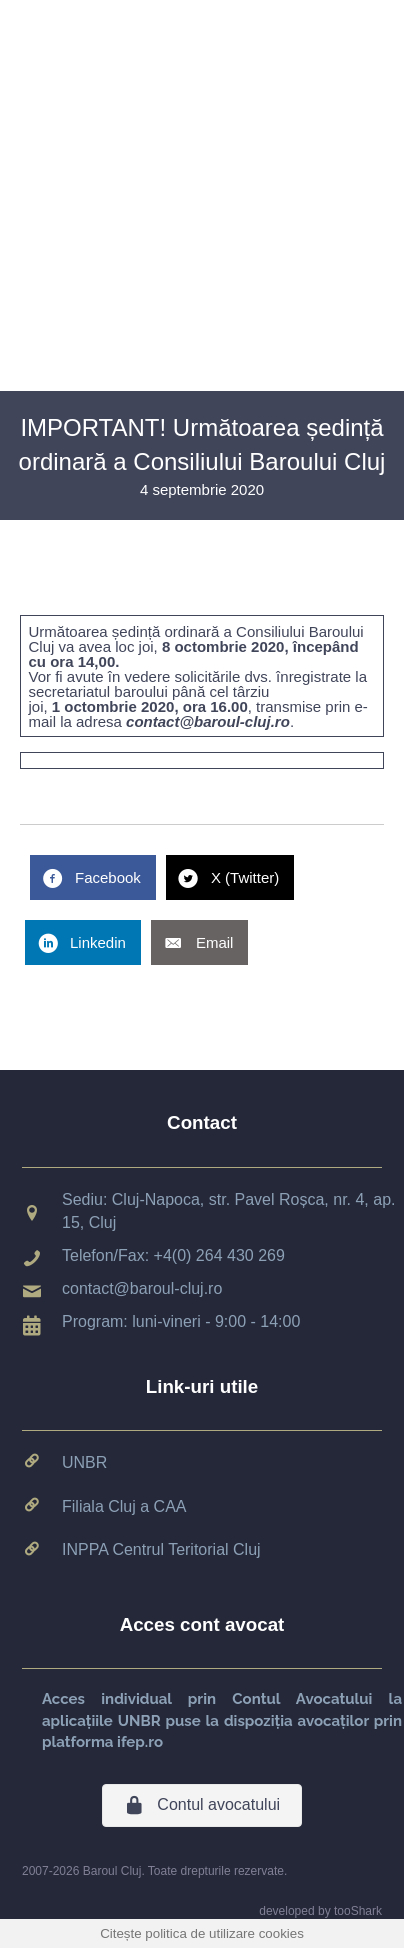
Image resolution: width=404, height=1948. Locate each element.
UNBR (84, 1462)
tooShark (358, 1911)
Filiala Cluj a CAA (124, 1506)
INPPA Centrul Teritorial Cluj (161, 1549)
